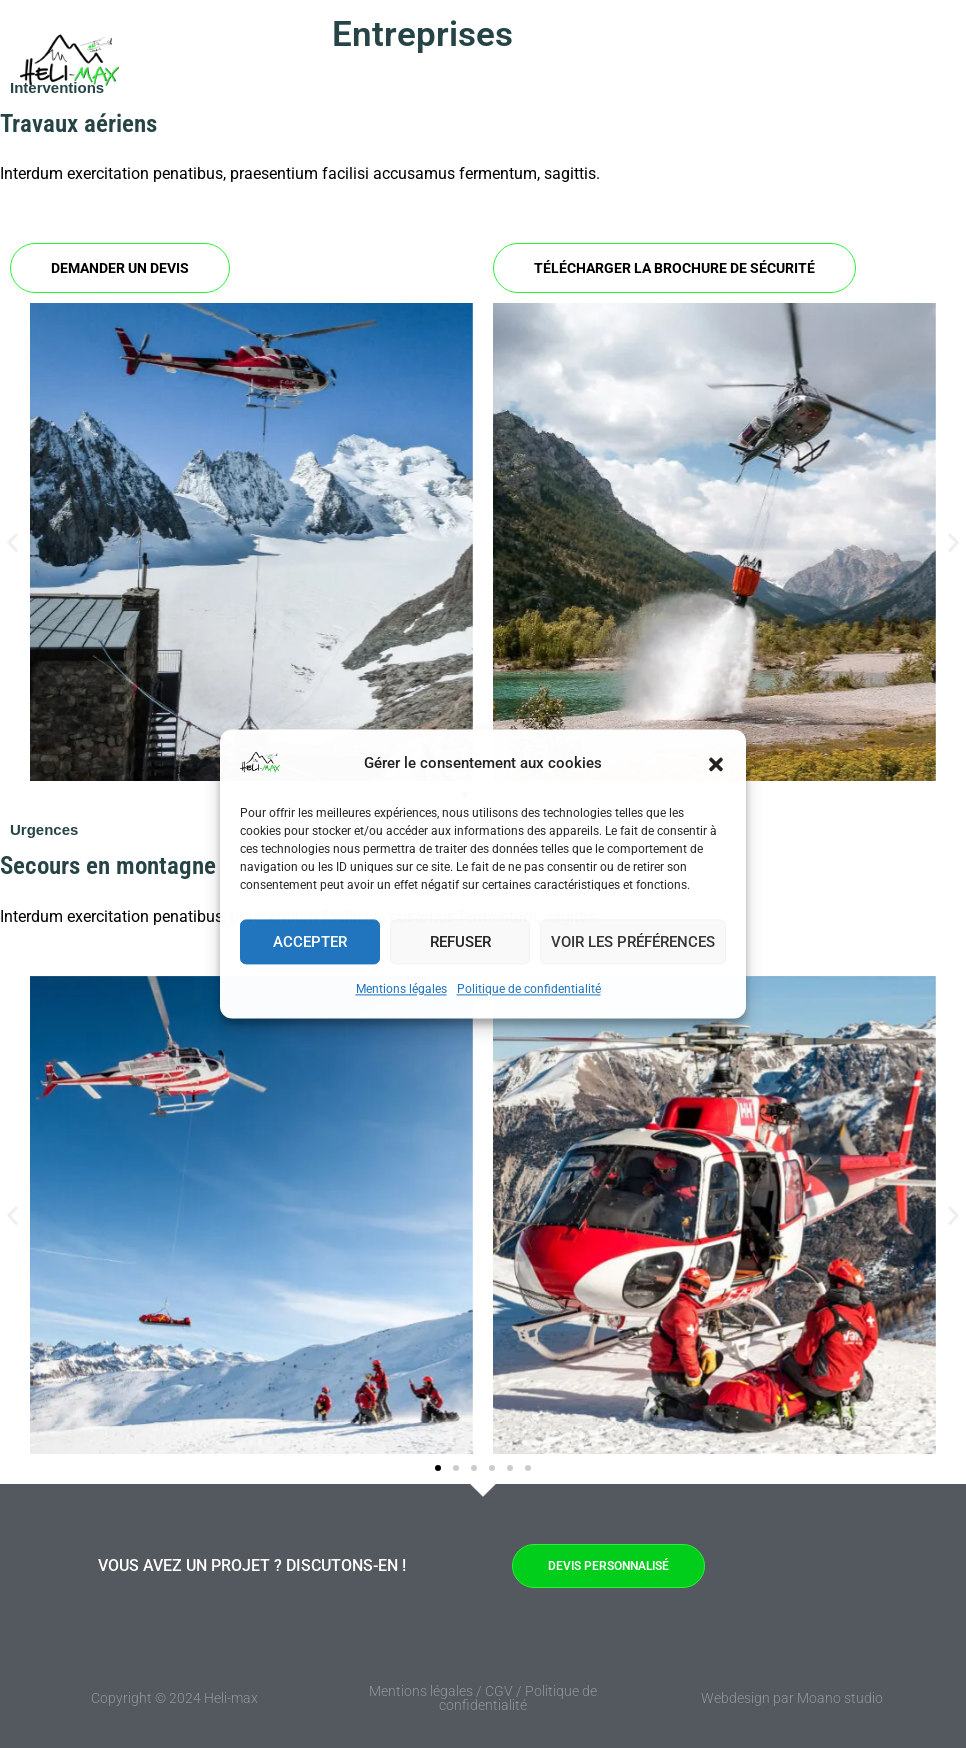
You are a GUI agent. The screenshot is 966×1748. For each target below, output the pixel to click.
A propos (758, 65)
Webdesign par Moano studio (792, 1698)
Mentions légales (401, 989)
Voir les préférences (633, 942)
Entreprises (443, 65)
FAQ (680, 65)
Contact (849, 65)
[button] (716, 764)
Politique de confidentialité (529, 989)
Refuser (460, 942)
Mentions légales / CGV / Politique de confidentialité (483, 1698)
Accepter (310, 942)
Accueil (346, 65)
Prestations (574, 65)
